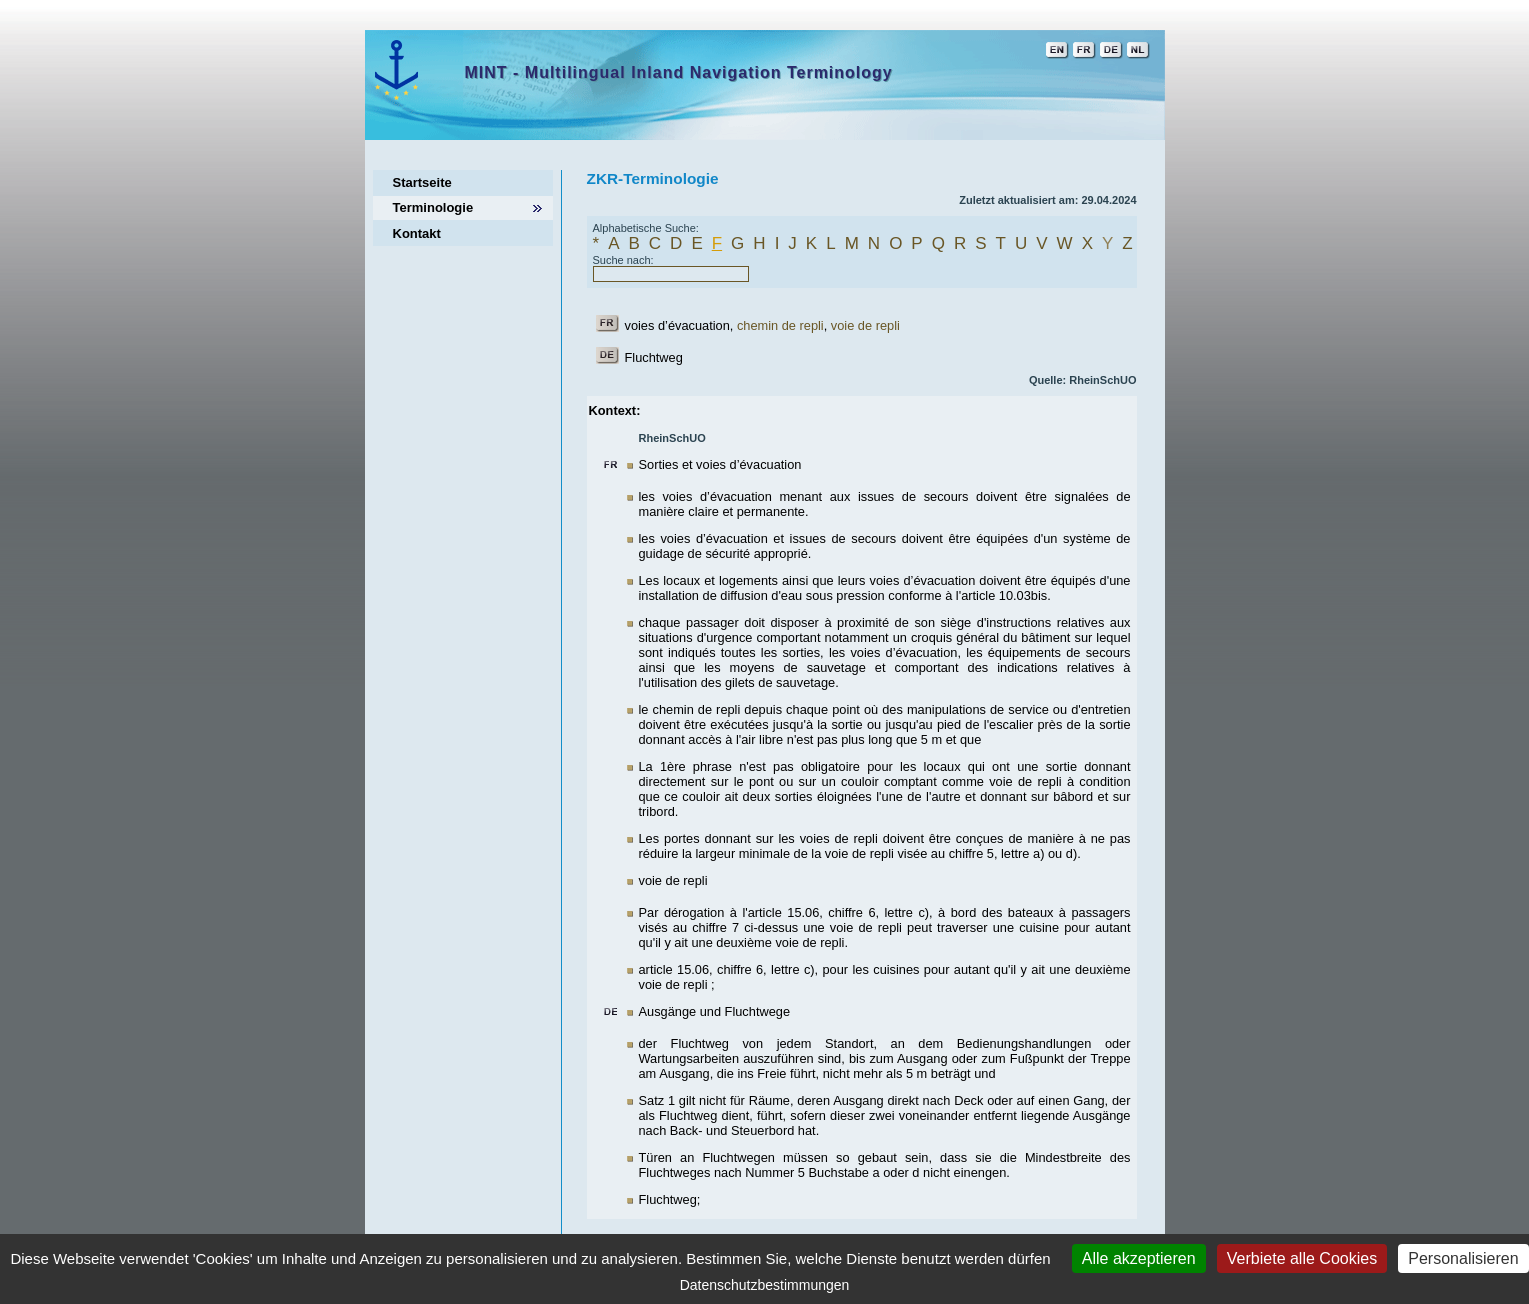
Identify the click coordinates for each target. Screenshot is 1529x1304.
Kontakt (417, 233)
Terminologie (433, 207)
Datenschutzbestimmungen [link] (765, 1285)
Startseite (422, 182)
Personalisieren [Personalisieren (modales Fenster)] (1463, 1258)
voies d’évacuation (677, 325)
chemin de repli (780, 325)
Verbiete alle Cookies (1302, 1258)
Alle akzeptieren (1139, 1258)
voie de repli (865, 325)
